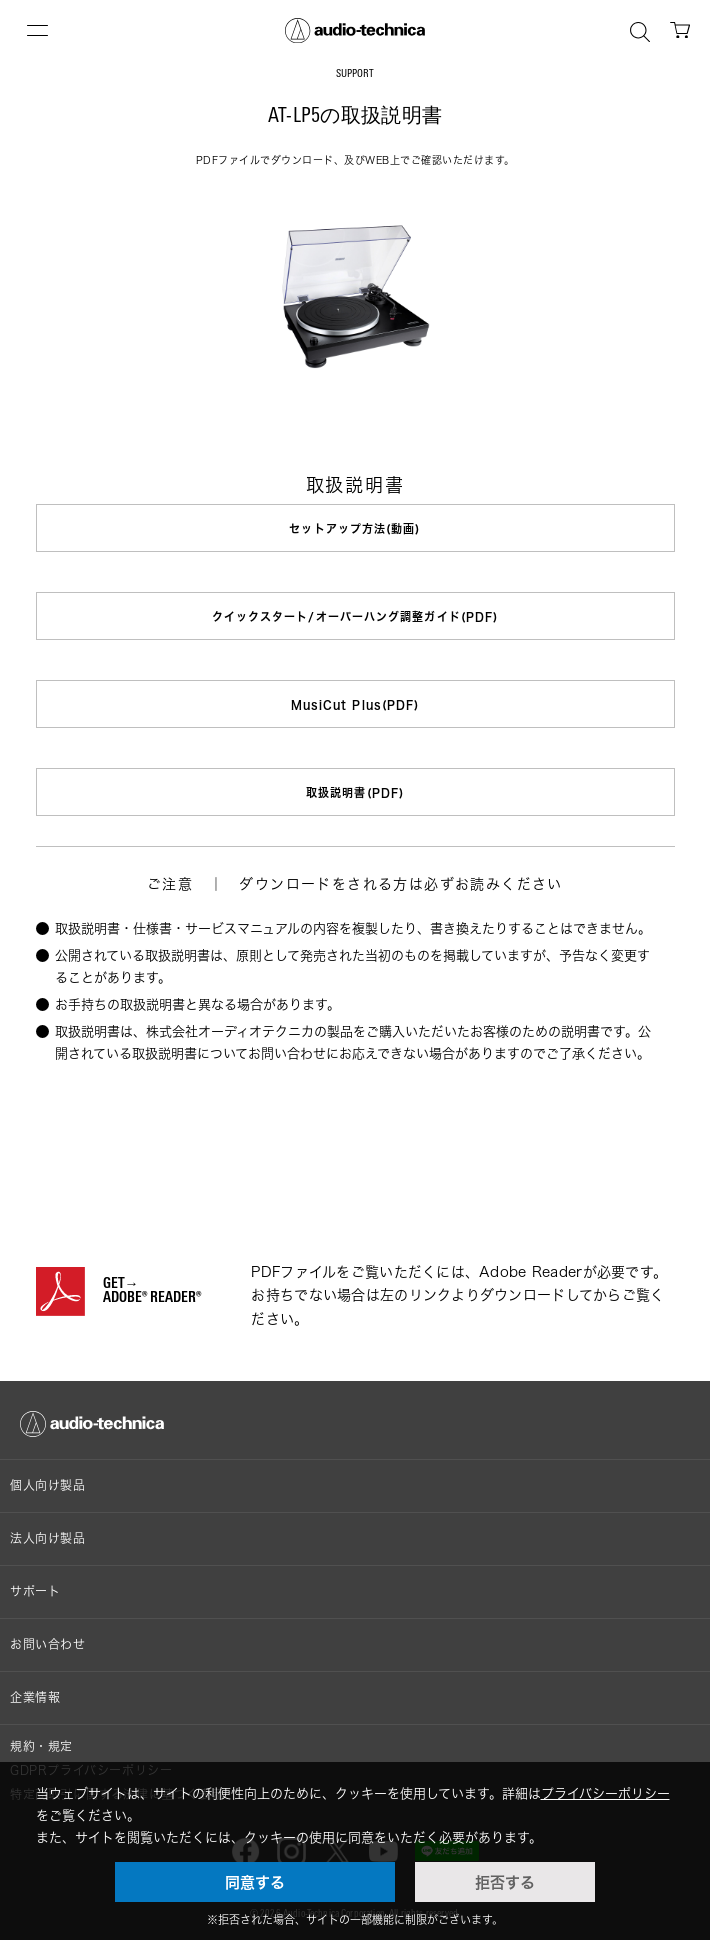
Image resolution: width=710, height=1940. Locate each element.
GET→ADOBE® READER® (152, 1292)
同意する (255, 1882)
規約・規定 (41, 1746)
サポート (35, 1591)
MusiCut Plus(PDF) (355, 704)
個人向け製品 (48, 1485)
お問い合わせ (48, 1644)
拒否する (505, 1882)
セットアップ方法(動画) (354, 528)
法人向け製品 (48, 1538)
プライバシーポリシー (605, 1793)
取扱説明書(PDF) (355, 792)
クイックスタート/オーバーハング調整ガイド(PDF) (355, 616)
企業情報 (35, 1697)
